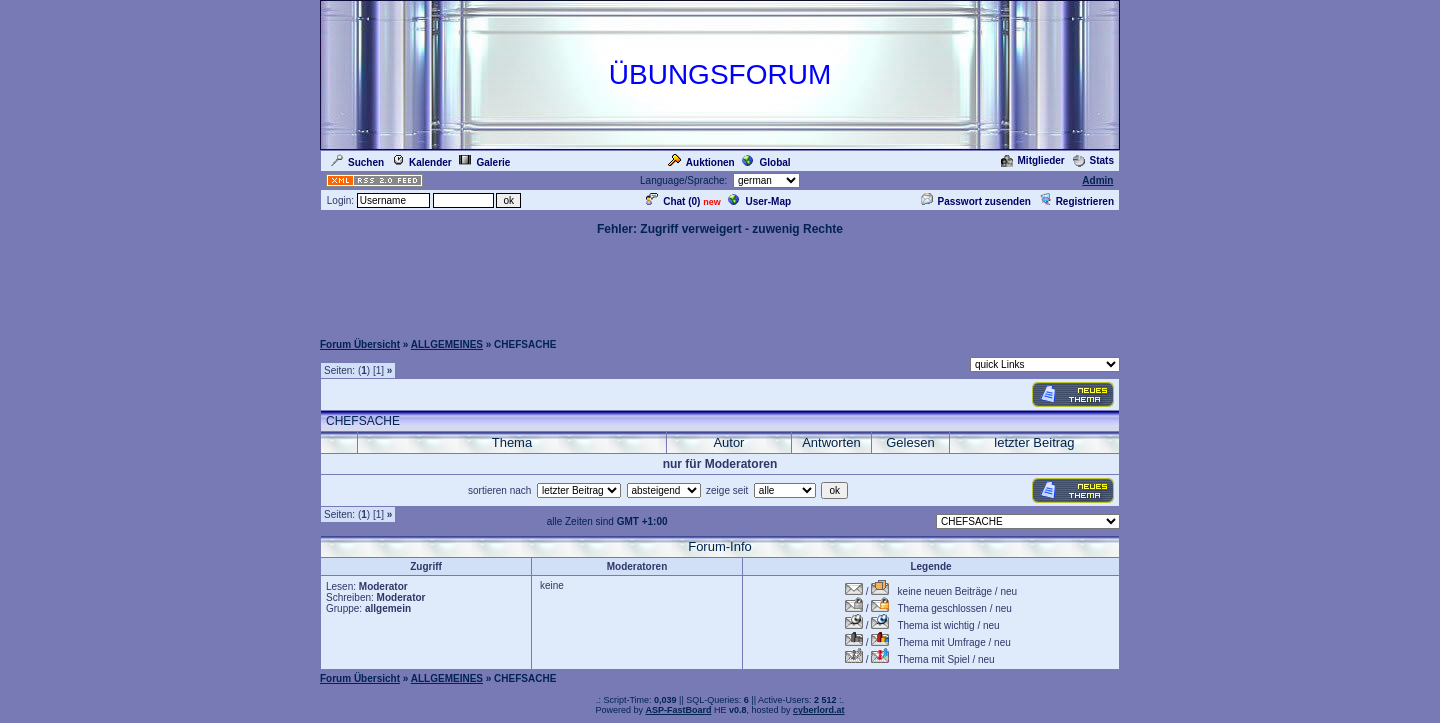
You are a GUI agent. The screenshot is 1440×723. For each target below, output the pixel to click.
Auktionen (701, 162)
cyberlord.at (819, 710)
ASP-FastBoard (678, 710)
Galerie (484, 162)
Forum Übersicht (360, 344)
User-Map (759, 201)
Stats (1093, 160)
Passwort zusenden (976, 201)
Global (766, 162)
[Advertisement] (720, 283)
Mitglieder (1033, 160)
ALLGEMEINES (447, 344)
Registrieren (1076, 201)
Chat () (673, 201)
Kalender (422, 162)
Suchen (357, 162)
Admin (1097, 180)
